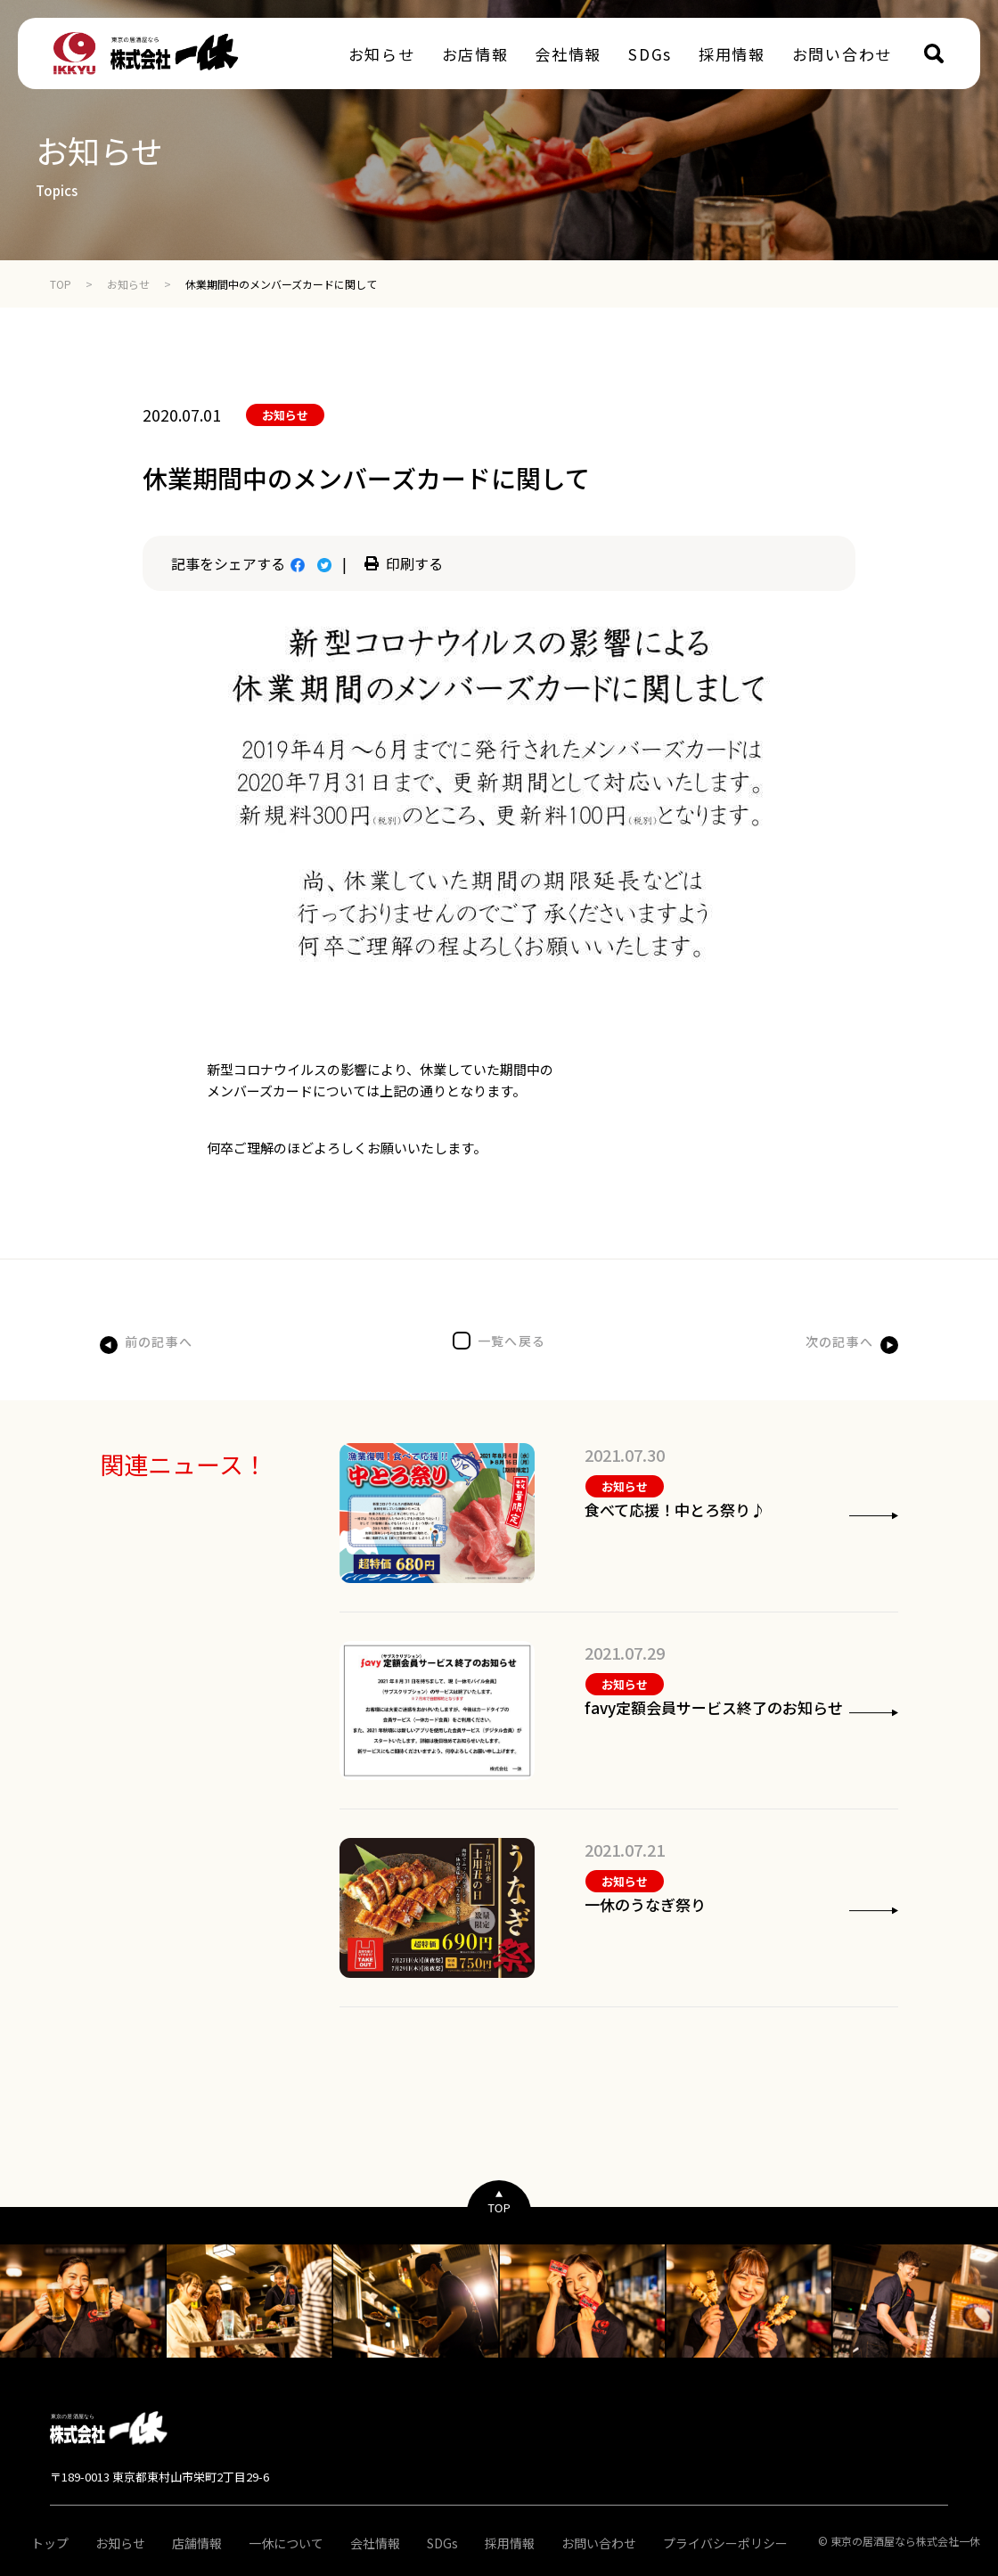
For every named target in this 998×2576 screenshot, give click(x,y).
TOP (60, 283)
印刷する (403, 563)
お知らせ (128, 283)
